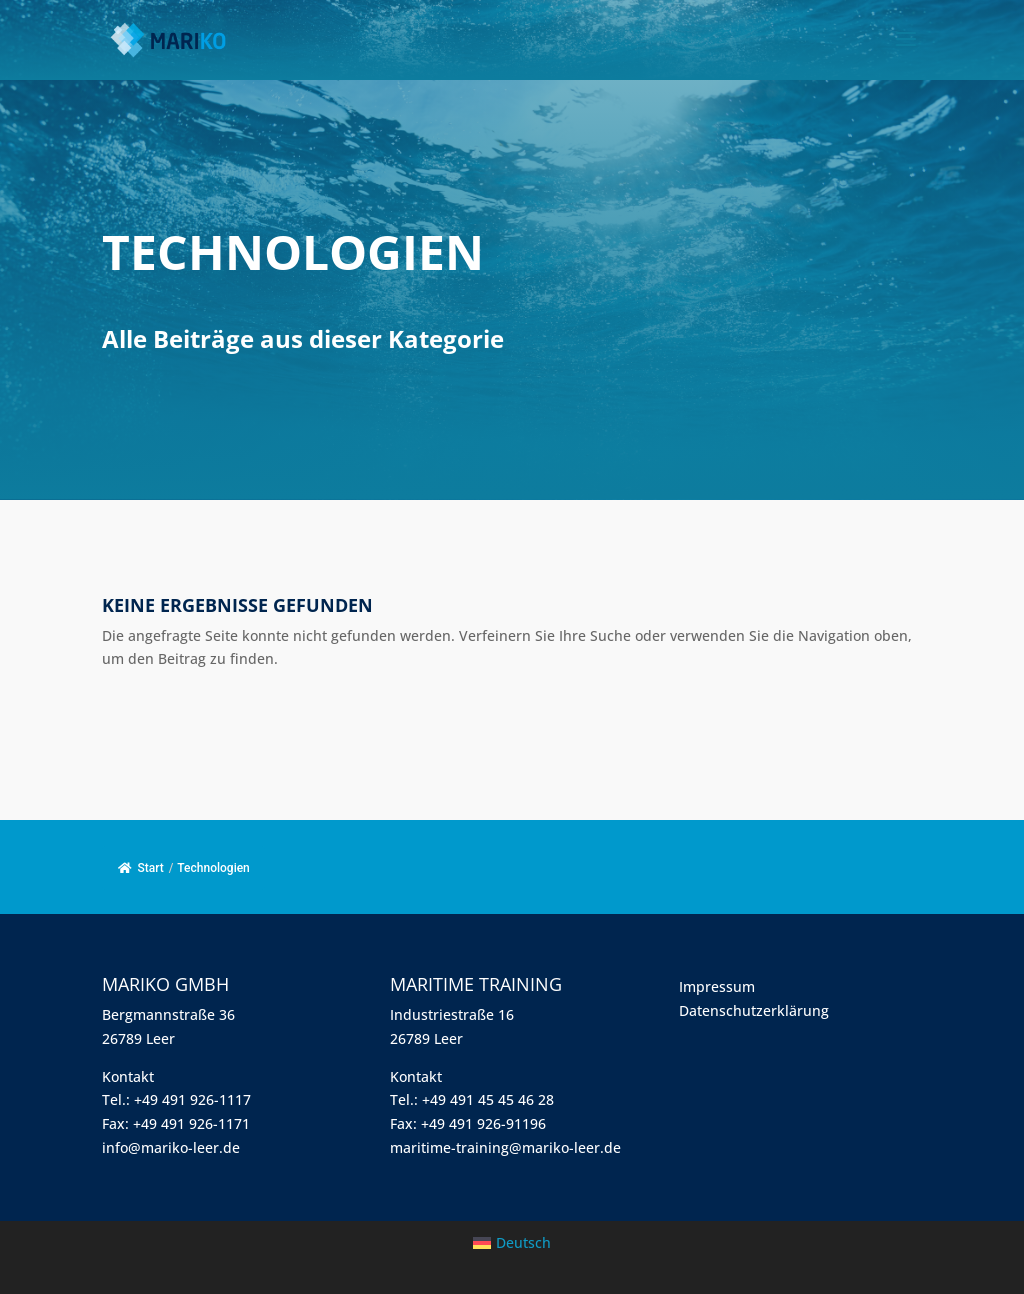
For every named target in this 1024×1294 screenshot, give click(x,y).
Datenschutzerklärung (754, 1010)
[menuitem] (512, 1243)
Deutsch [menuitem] (523, 1242)
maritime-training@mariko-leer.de (505, 1147)
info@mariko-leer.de (171, 1147)
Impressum (717, 986)
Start (140, 868)
